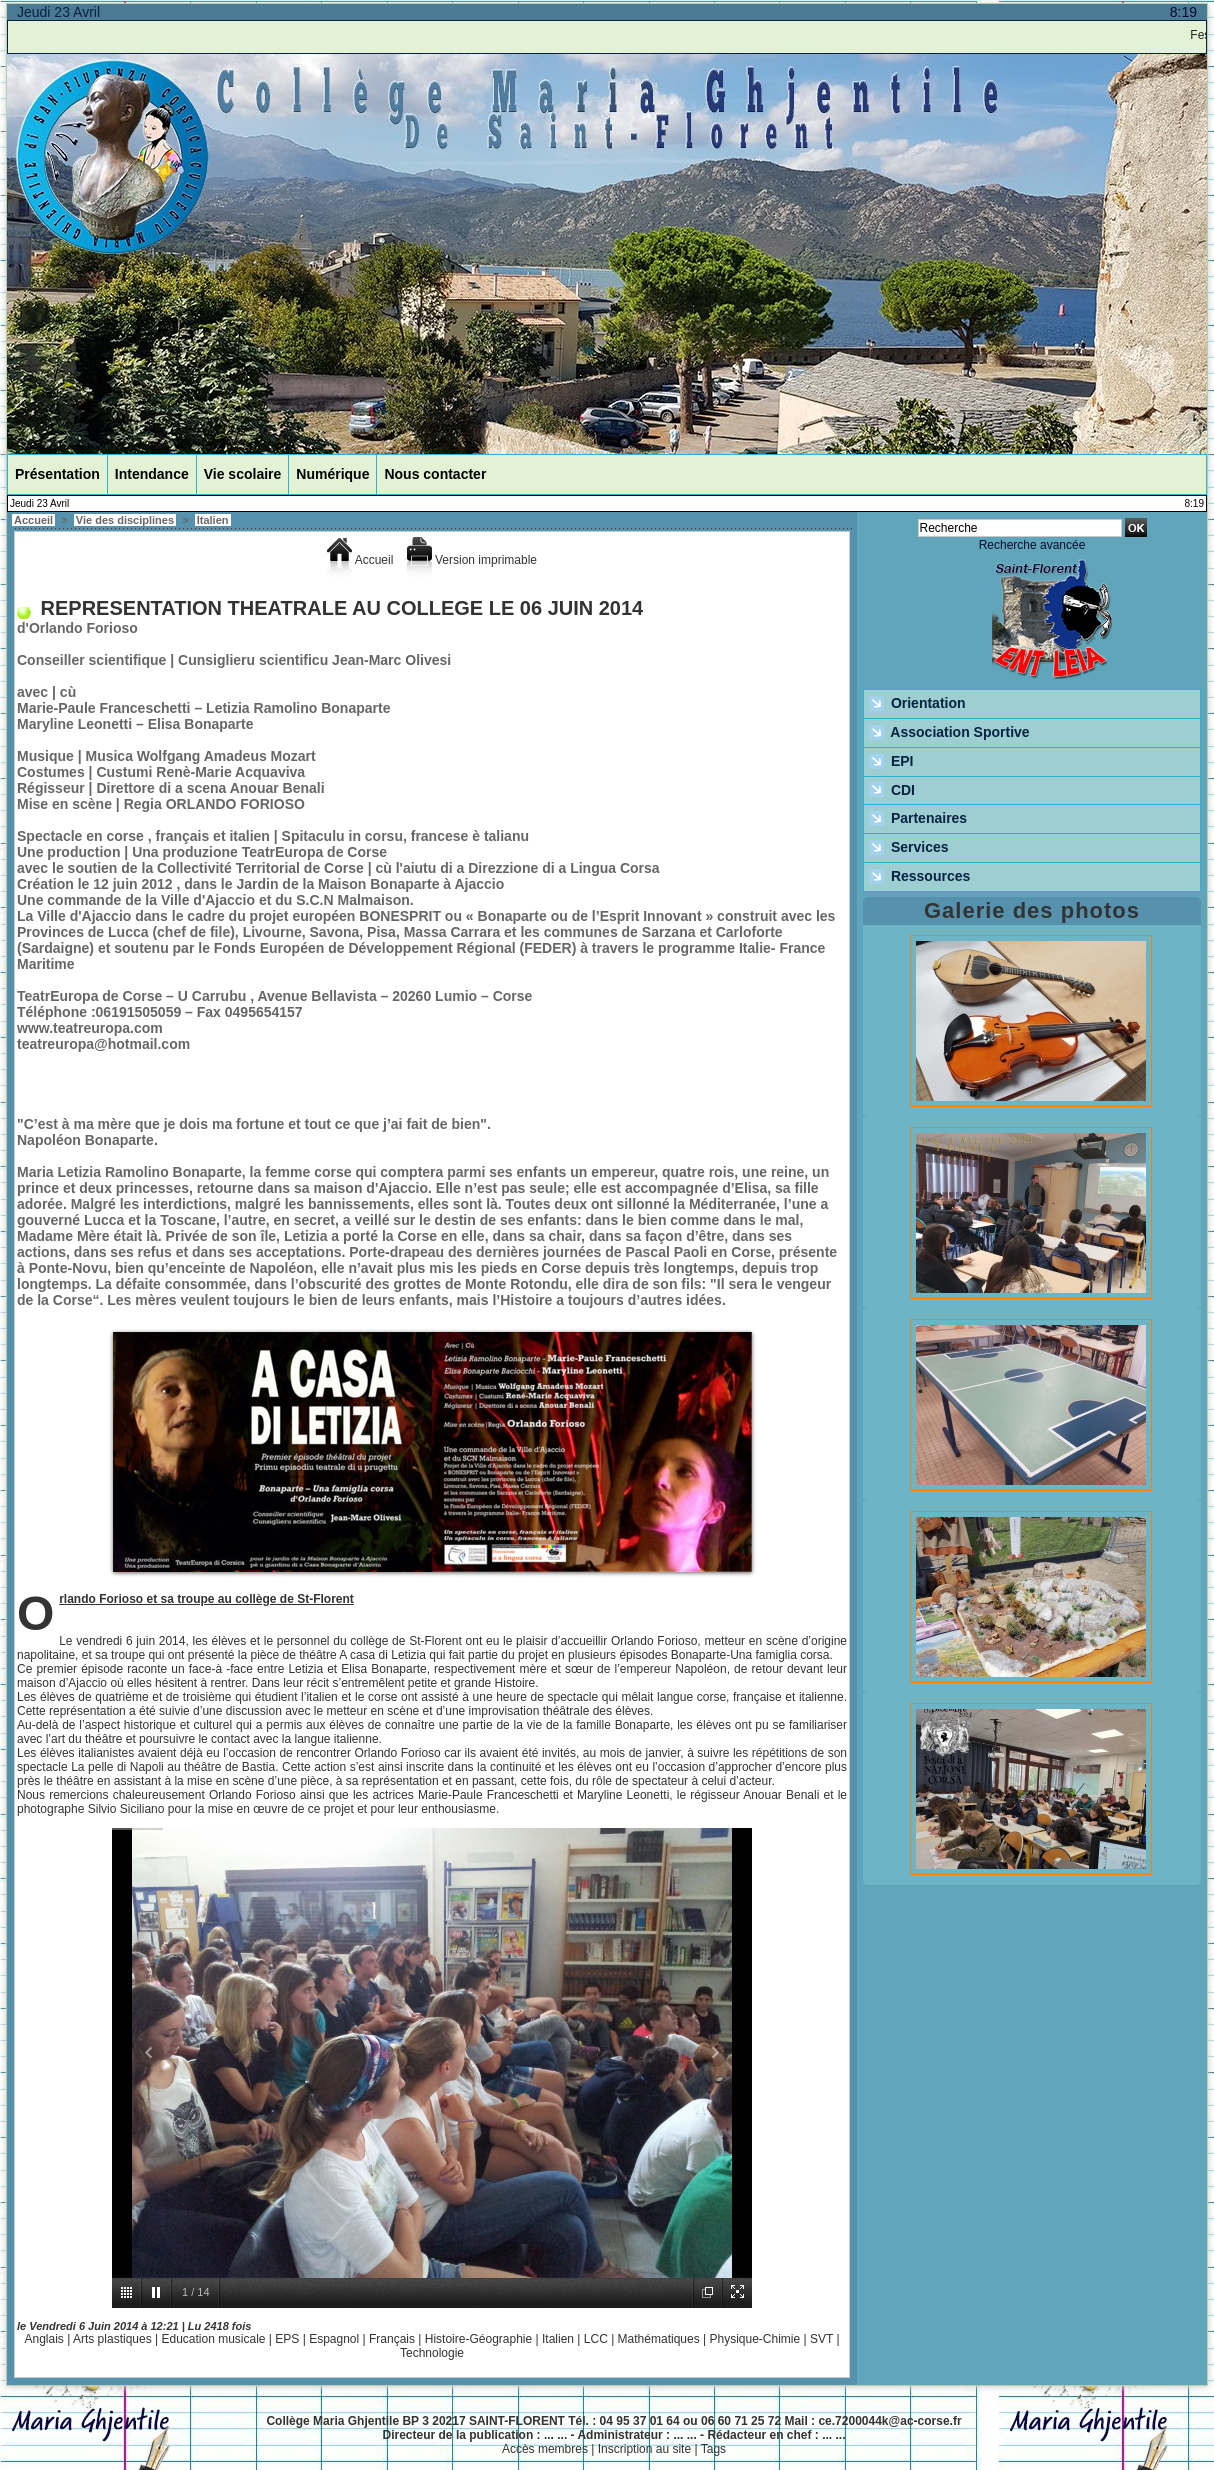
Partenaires (918, 819)
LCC (596, 2339)
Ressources (919, 877)
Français (392, 2339)
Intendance (152, 474)
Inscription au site (644, 2449)
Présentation (57, 474)
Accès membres (545, 2449)
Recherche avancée (1032, 545)
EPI (891, 762)
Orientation (917, 704)
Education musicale (213, 2339)
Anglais (43, 2339)
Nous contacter (435, 474)
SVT (821, 2339)
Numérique (332, 474)
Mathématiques (659, 2339)
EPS (287, 2339)
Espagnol (334, 2339)
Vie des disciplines (125, 520)
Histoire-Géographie (478, 2339)
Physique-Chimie (754, 2339)
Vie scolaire (243, 474)
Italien (213, 520)
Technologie (432, 2353)
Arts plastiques (112, 2339)
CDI (892, 791)
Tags (713, 2449)
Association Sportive (949, 733)
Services (909, 848)
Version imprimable (472, 560)
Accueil (33, 520)
